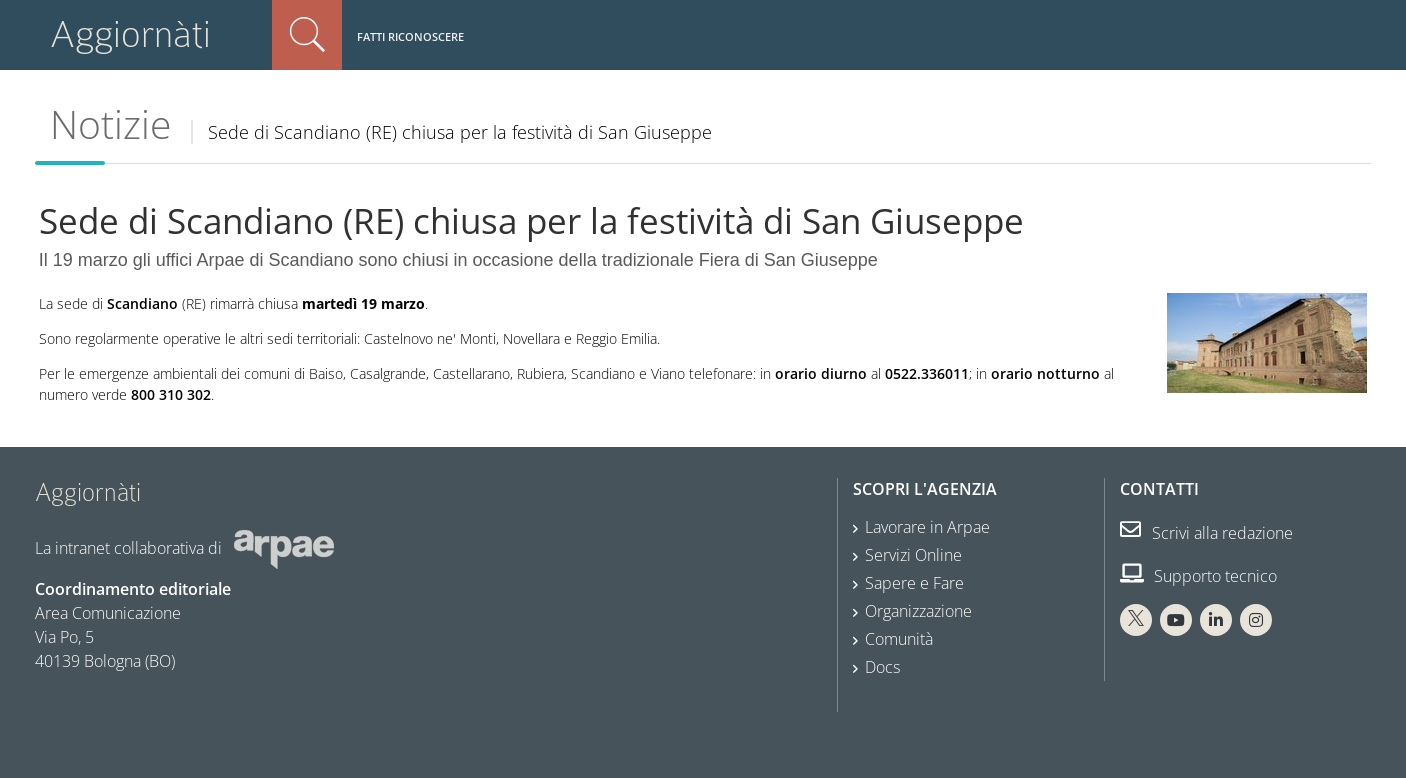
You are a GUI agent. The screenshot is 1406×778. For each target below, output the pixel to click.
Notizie (110, 124)
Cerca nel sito (307, 35)
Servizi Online (913, 555)
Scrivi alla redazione (1206, 533)
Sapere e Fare (914, 583)
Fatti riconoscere (410, 36)
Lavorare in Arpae (927, 527)
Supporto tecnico (1198, 576)
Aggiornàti (130, 34)
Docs (882, 667)
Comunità (899, 639)
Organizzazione (918, 611)
